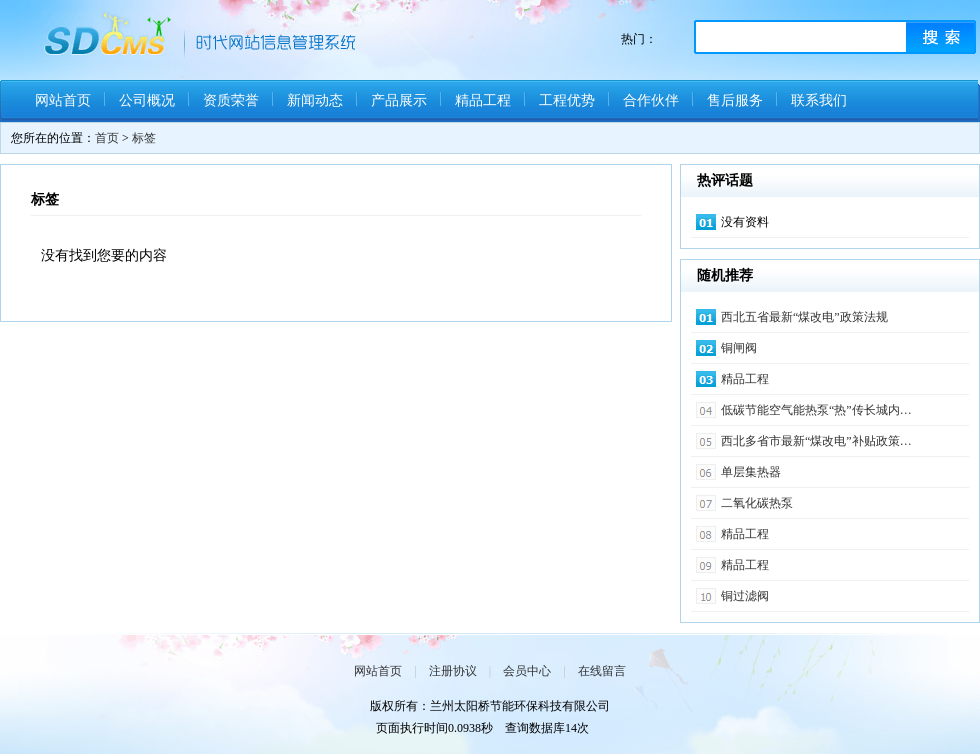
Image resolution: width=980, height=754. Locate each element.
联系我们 (819, 100)
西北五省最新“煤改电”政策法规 (804, 317)
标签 (144, 138)
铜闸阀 (739, 348)
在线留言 (602, 671)
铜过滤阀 (745, 596)
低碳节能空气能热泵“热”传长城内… (816, 410)
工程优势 (567, 100)
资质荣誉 (231, 100)
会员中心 (527, 671)
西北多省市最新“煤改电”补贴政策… (816, 441)
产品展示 (399, 100)
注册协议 (453, 671)
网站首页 (63, 100)
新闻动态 (315, 100)
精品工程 (483, 100)
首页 (107, 138)
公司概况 (147, 100)
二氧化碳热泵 (757, 503)
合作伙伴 (651, 100)
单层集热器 (751, 472)
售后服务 (735, 100)
